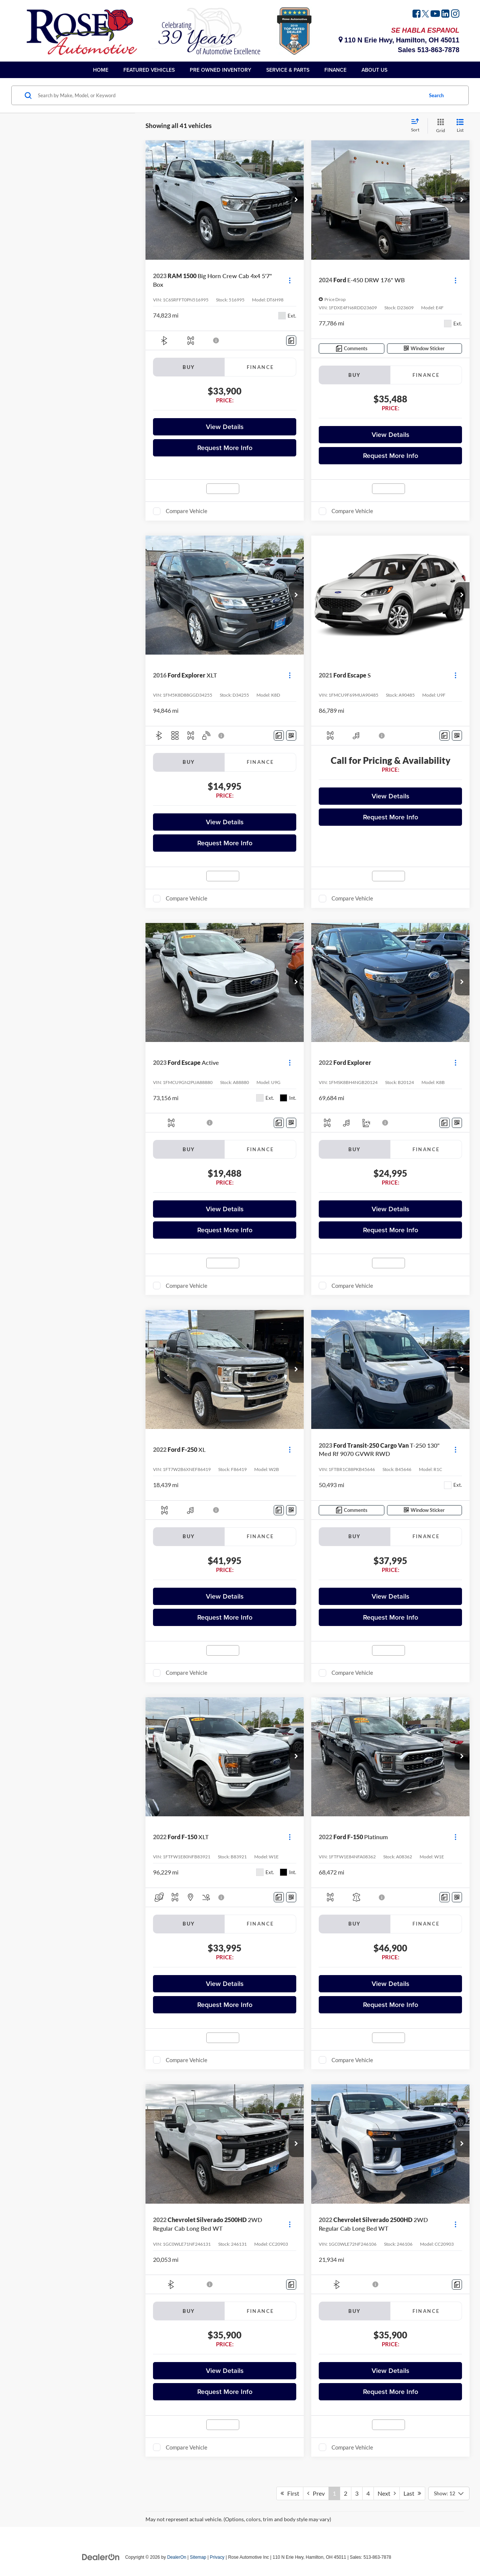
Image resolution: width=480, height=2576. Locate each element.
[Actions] (289, 280)
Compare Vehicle (186, 510)
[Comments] (291, 341)
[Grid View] (439, 126)
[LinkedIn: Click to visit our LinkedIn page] (445, 15)
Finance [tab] (260, 367)
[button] (296, 200)
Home (100, 70)
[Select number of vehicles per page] (449, 2493)
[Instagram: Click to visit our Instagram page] (455, 15)
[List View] (460, 126)
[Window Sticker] (424, 348)
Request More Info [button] (224, 447)
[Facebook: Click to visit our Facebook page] (416, 15)
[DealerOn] (101, 2557)
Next (387, 2493)
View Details (225, 426)
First (289, 2493)
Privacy (217, 2557)
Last (412, 2493)
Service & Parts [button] (287, 70)
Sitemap (198, 2557)
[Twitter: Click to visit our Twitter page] (425, 15)
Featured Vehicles (149, 70)
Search (436, 95)
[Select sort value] (417, 125)
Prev (316, 2493)
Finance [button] (335, 70)
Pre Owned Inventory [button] (220, 70)
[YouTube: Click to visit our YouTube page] (435, 15)
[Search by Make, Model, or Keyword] (229, 95)
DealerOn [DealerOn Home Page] (176, 2557)
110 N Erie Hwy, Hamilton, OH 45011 (399, 40)
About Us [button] (374, 70)
